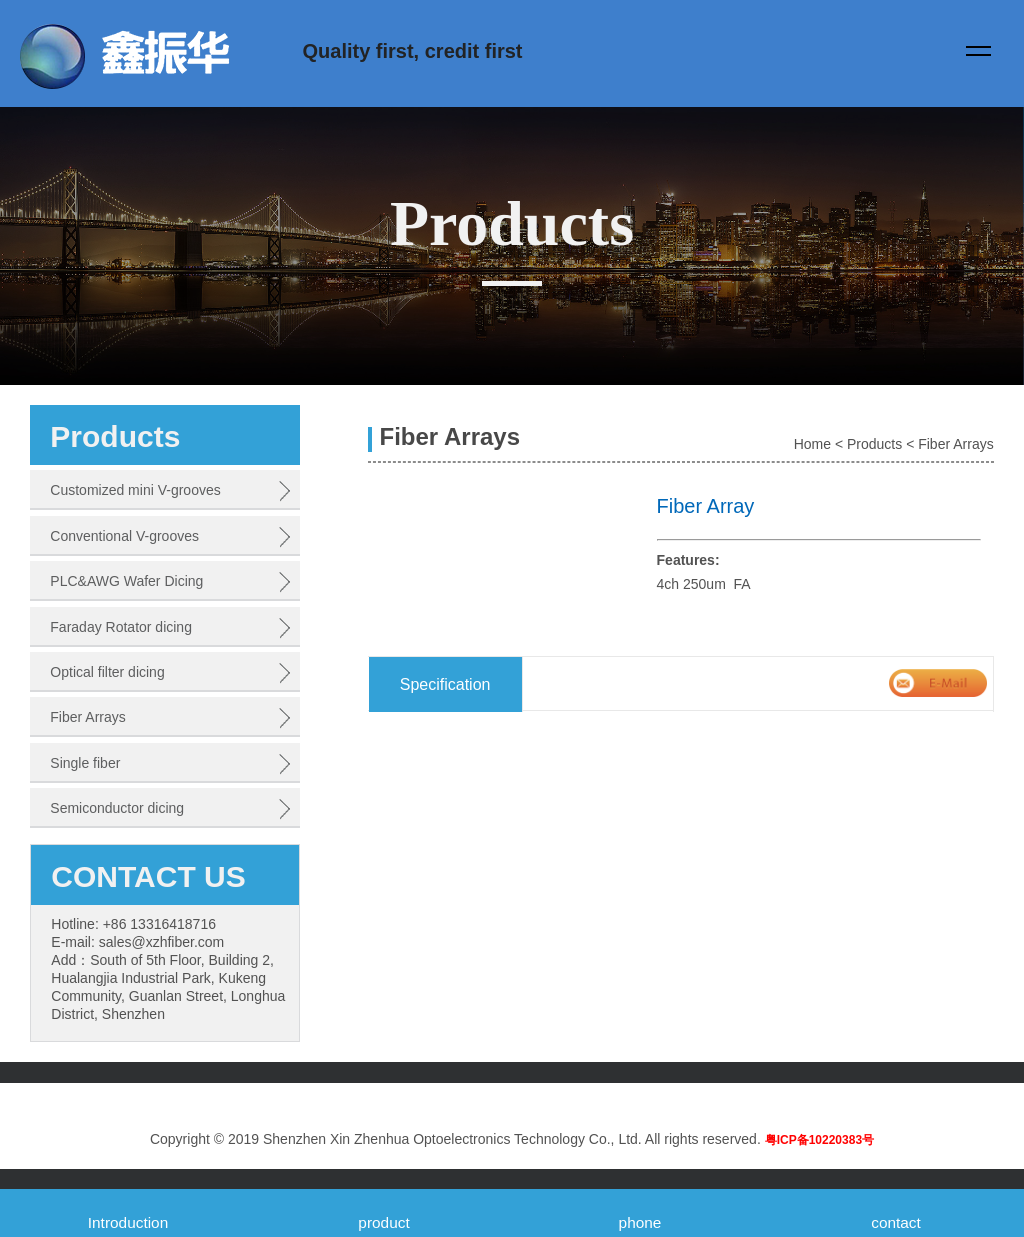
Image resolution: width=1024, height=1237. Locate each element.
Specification (445, 684)
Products (874, 444)
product (383, 1222)
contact (896, 1222)
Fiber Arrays (955, 444)
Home (812, 444)
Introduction (128, 1222)
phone (640, 1222)
